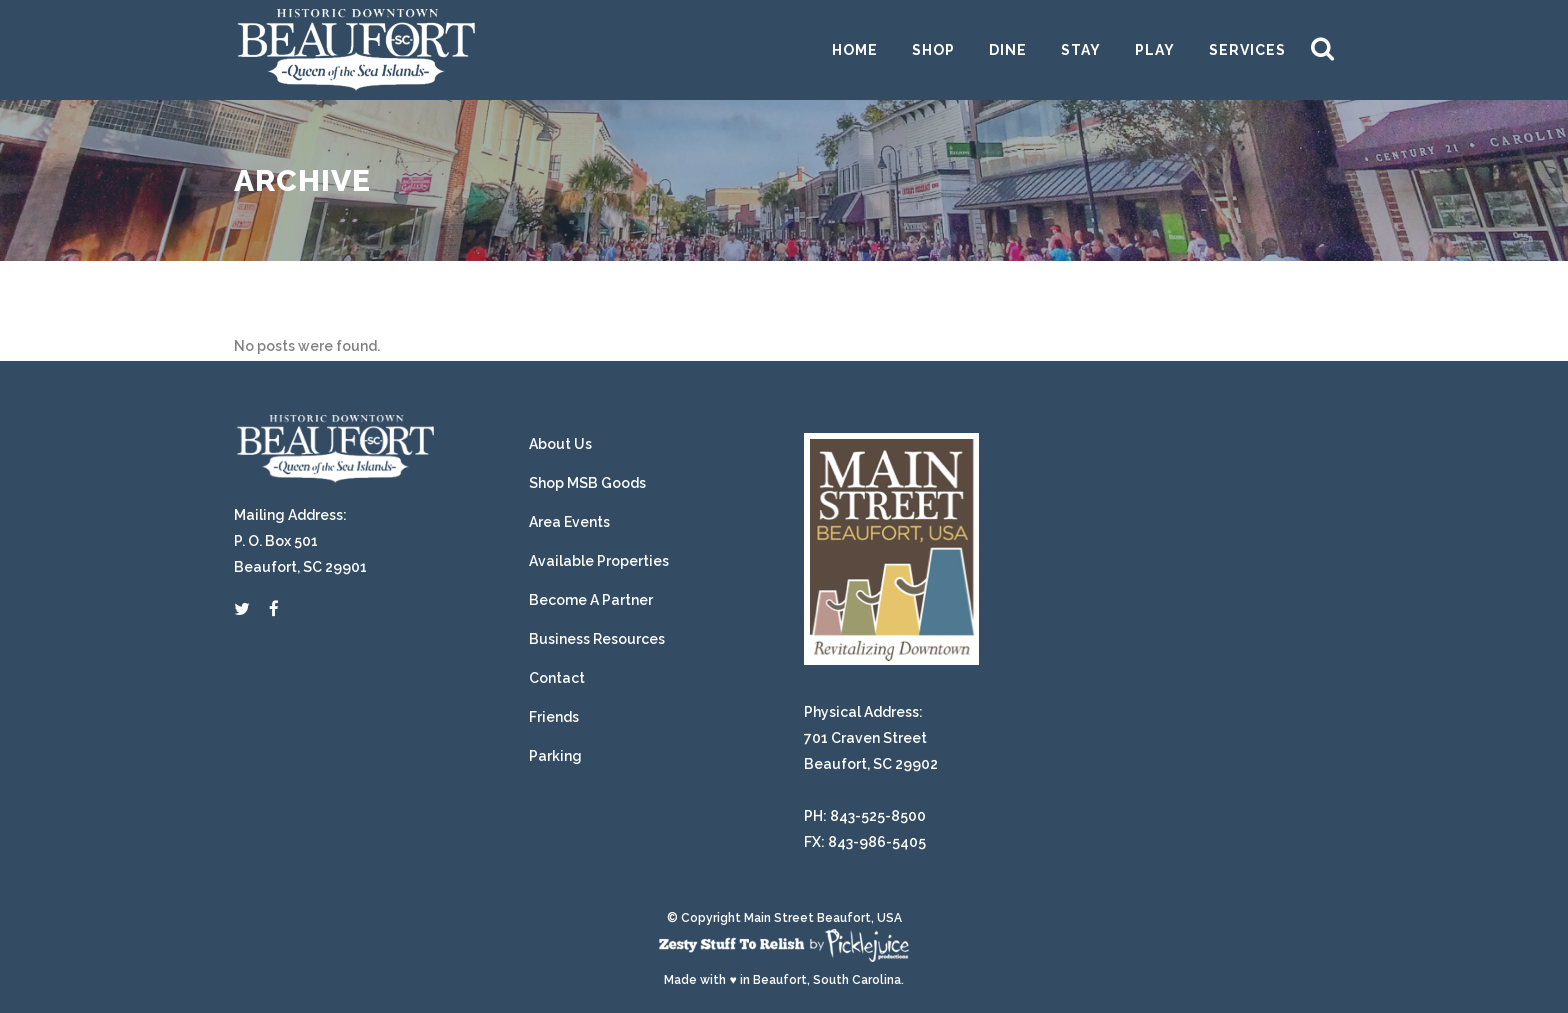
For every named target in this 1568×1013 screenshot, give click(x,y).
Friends (554, 717)
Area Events (569, 522)
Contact (557, 678)
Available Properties (599, 561)
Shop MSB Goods (587, 483)
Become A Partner (591, 600)
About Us (560, 444)
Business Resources (597, 639)
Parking (555, 756)
